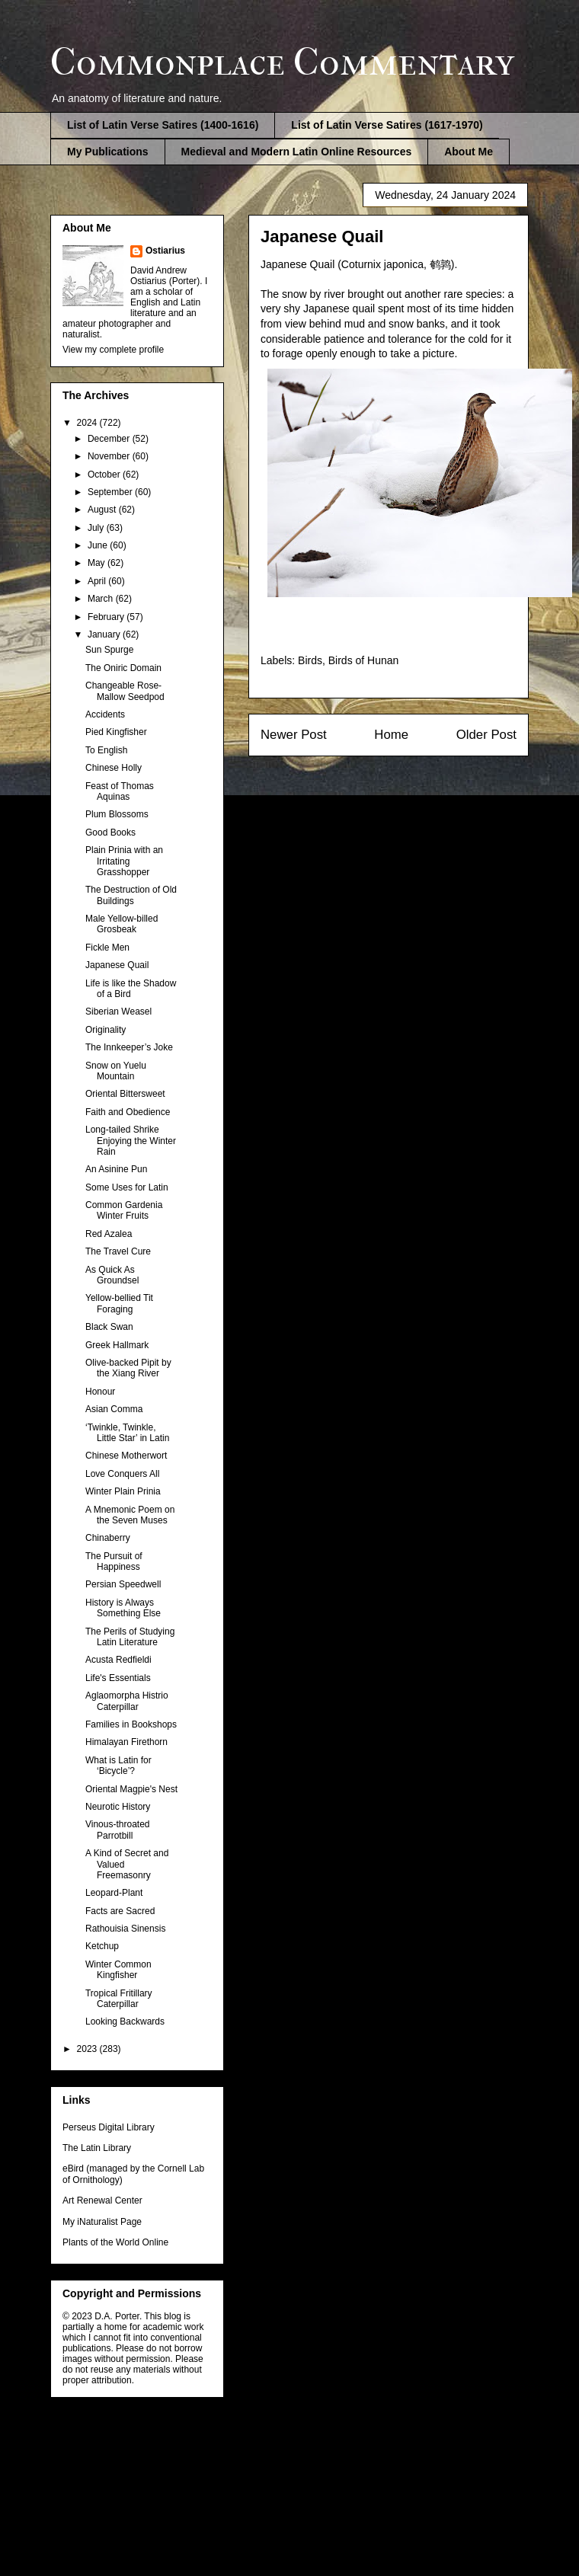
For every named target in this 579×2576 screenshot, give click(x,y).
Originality (105, 1029)
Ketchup (102, 1946)
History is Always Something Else (123, 1608)
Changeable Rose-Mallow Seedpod (125, 691)
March (102, 598)
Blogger (369, 2474)
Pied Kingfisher (116, 732)
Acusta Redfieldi (118, 1659)
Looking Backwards (125, 2021)
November (110, 456)
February (107, 617)
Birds (310, 660)
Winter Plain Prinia (123, 1491)
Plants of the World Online (115, 2242)
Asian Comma (113, 1409)
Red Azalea (108, 1234)
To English (106, 750)
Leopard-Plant (113, 1892)
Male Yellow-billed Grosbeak (121, 924)
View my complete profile (113, 349)
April (98, 581)
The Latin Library (96, 2148)
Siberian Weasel (118, 1011)
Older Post (486, 734)
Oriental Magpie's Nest (131, 1789)
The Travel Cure (118, 1251)
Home (391, 734)
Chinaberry (107, 1537)
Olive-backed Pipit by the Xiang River (128, 1368)
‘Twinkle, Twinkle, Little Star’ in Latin (127, 1432)
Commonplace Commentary (282, 62)
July (97, 528)
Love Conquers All (122, 1474)
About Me (468, 151)
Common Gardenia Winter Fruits (123, 1210)
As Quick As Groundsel (112, 1275)
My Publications (108, 151)
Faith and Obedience (127, 1112)
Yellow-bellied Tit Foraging (119, 1303)
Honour (100, 1391)
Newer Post (294, 734)
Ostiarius (165, 250)
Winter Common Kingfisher (118, 1969)
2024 (88, 422)
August (103, 509)
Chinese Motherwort (126, 1455)
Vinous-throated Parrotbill (117, 1829)
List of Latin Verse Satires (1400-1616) (162, 125)
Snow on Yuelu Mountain (115, 1071)
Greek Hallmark (117, 1345)
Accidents (105, 714)
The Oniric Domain (123, 668)
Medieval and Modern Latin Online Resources (296, 151)
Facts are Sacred (120, 1911)
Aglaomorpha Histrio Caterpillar (126, 1700)
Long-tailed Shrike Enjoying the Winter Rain (130, 1140)
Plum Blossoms (117, 814)
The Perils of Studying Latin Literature (129, 1637)
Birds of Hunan (363, 660)
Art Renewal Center (102, 2200)
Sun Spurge (109, 649)
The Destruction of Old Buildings (131, 895)
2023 (88, 2049)
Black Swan (109, 1327)
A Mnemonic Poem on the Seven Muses (129, 1515)
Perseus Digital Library (108, 2127)
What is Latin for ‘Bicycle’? (118, 1765)
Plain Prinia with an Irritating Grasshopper (124, 861)
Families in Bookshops (131, 1724)
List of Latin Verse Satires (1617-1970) (386, 125)
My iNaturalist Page (102, 2221)
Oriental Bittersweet (125, 1093)
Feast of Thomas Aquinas (119, 791)
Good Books (110, 832)
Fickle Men (107, 947)
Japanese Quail (117, 965)
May (97, 563)
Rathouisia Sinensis (125, 1928)
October (105, 474)
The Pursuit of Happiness (113, 1561)
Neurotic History (117, 1806)
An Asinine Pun (116, 1169)
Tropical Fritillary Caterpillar (118, 1998)
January (105, 634)
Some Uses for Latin (126, 1187)
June (99, 545)
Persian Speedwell (123, 1584)
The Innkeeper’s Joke (129, 1047)
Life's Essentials (118, 1678)
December (110, 438)
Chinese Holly (113, 767)
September (111, 492)
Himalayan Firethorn (126, 1742)
